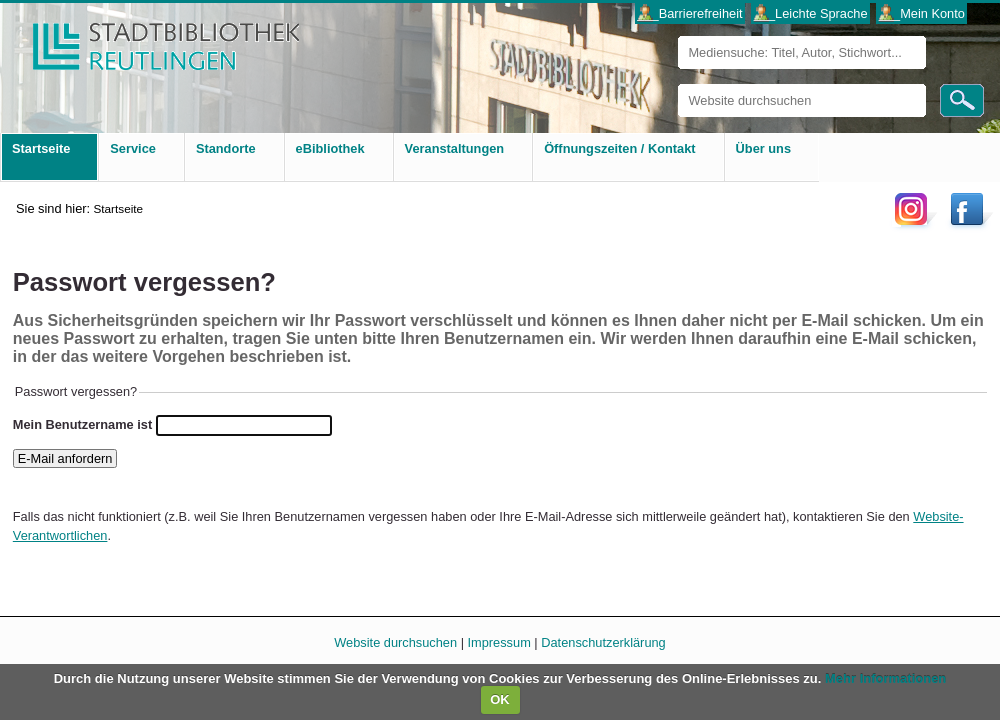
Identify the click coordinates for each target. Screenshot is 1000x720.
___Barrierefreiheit (689, 13)
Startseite (118, 208)
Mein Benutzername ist (82, 424)
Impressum (499, 642)
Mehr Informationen (885, 678)
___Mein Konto (922, 13)
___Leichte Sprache (811, 13)
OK (500, 699)
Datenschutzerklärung (603, 642)
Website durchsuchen (677, 83)
